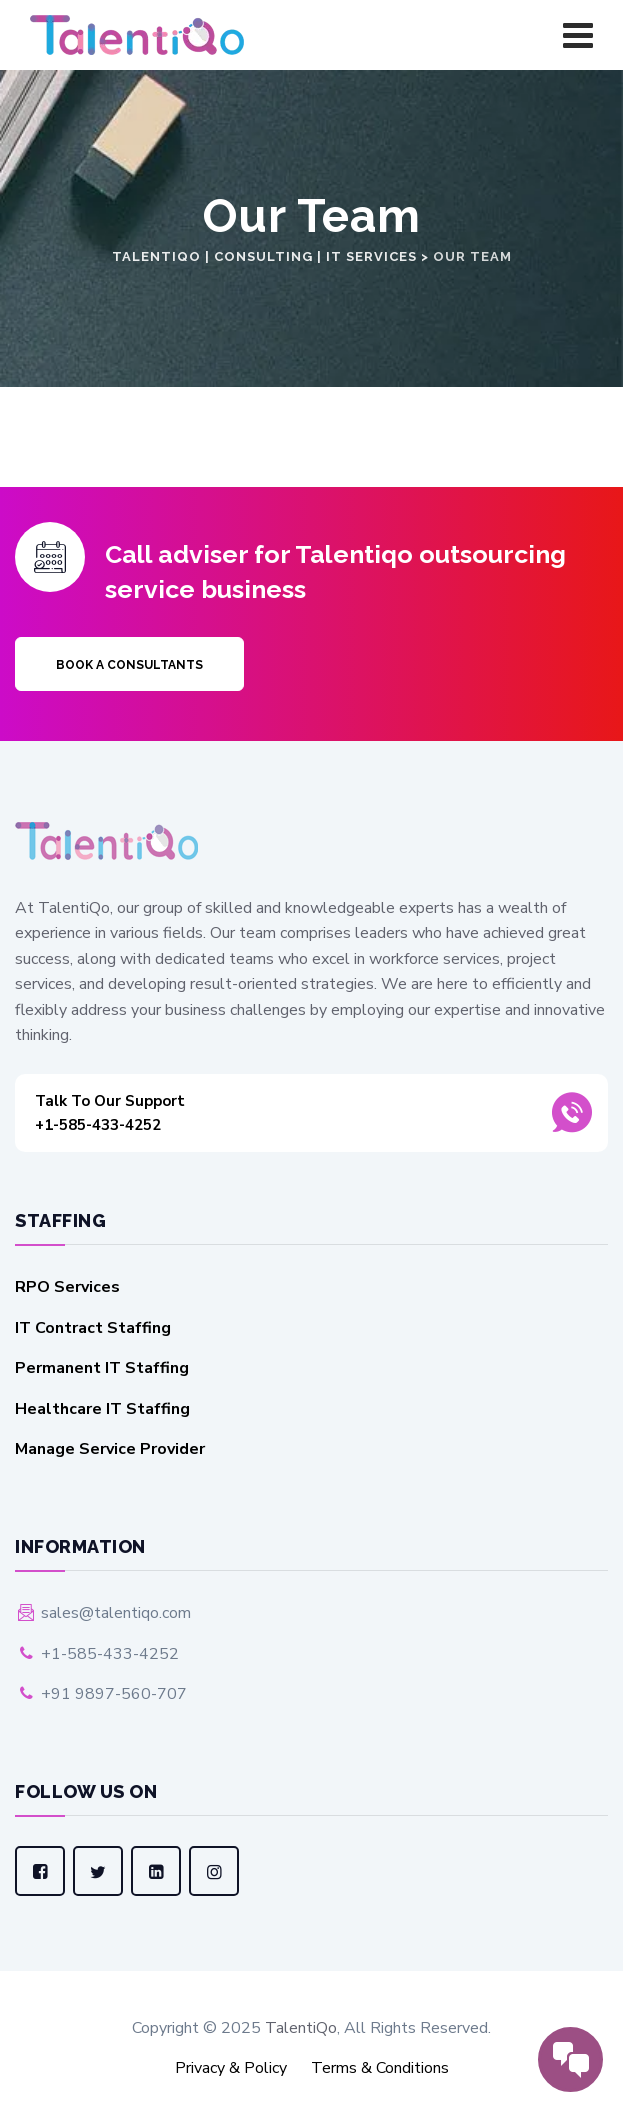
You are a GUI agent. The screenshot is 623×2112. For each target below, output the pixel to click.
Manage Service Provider (110, 1449)
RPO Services (67, 1287)
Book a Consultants (129, 665)
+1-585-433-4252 (284, 1112)
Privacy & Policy (231, 2068)
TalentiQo (301, 2028)
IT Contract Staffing (93, 1328)
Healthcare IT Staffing (102, 1409)
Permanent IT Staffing (102, 1368)
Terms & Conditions (380, 2068)
